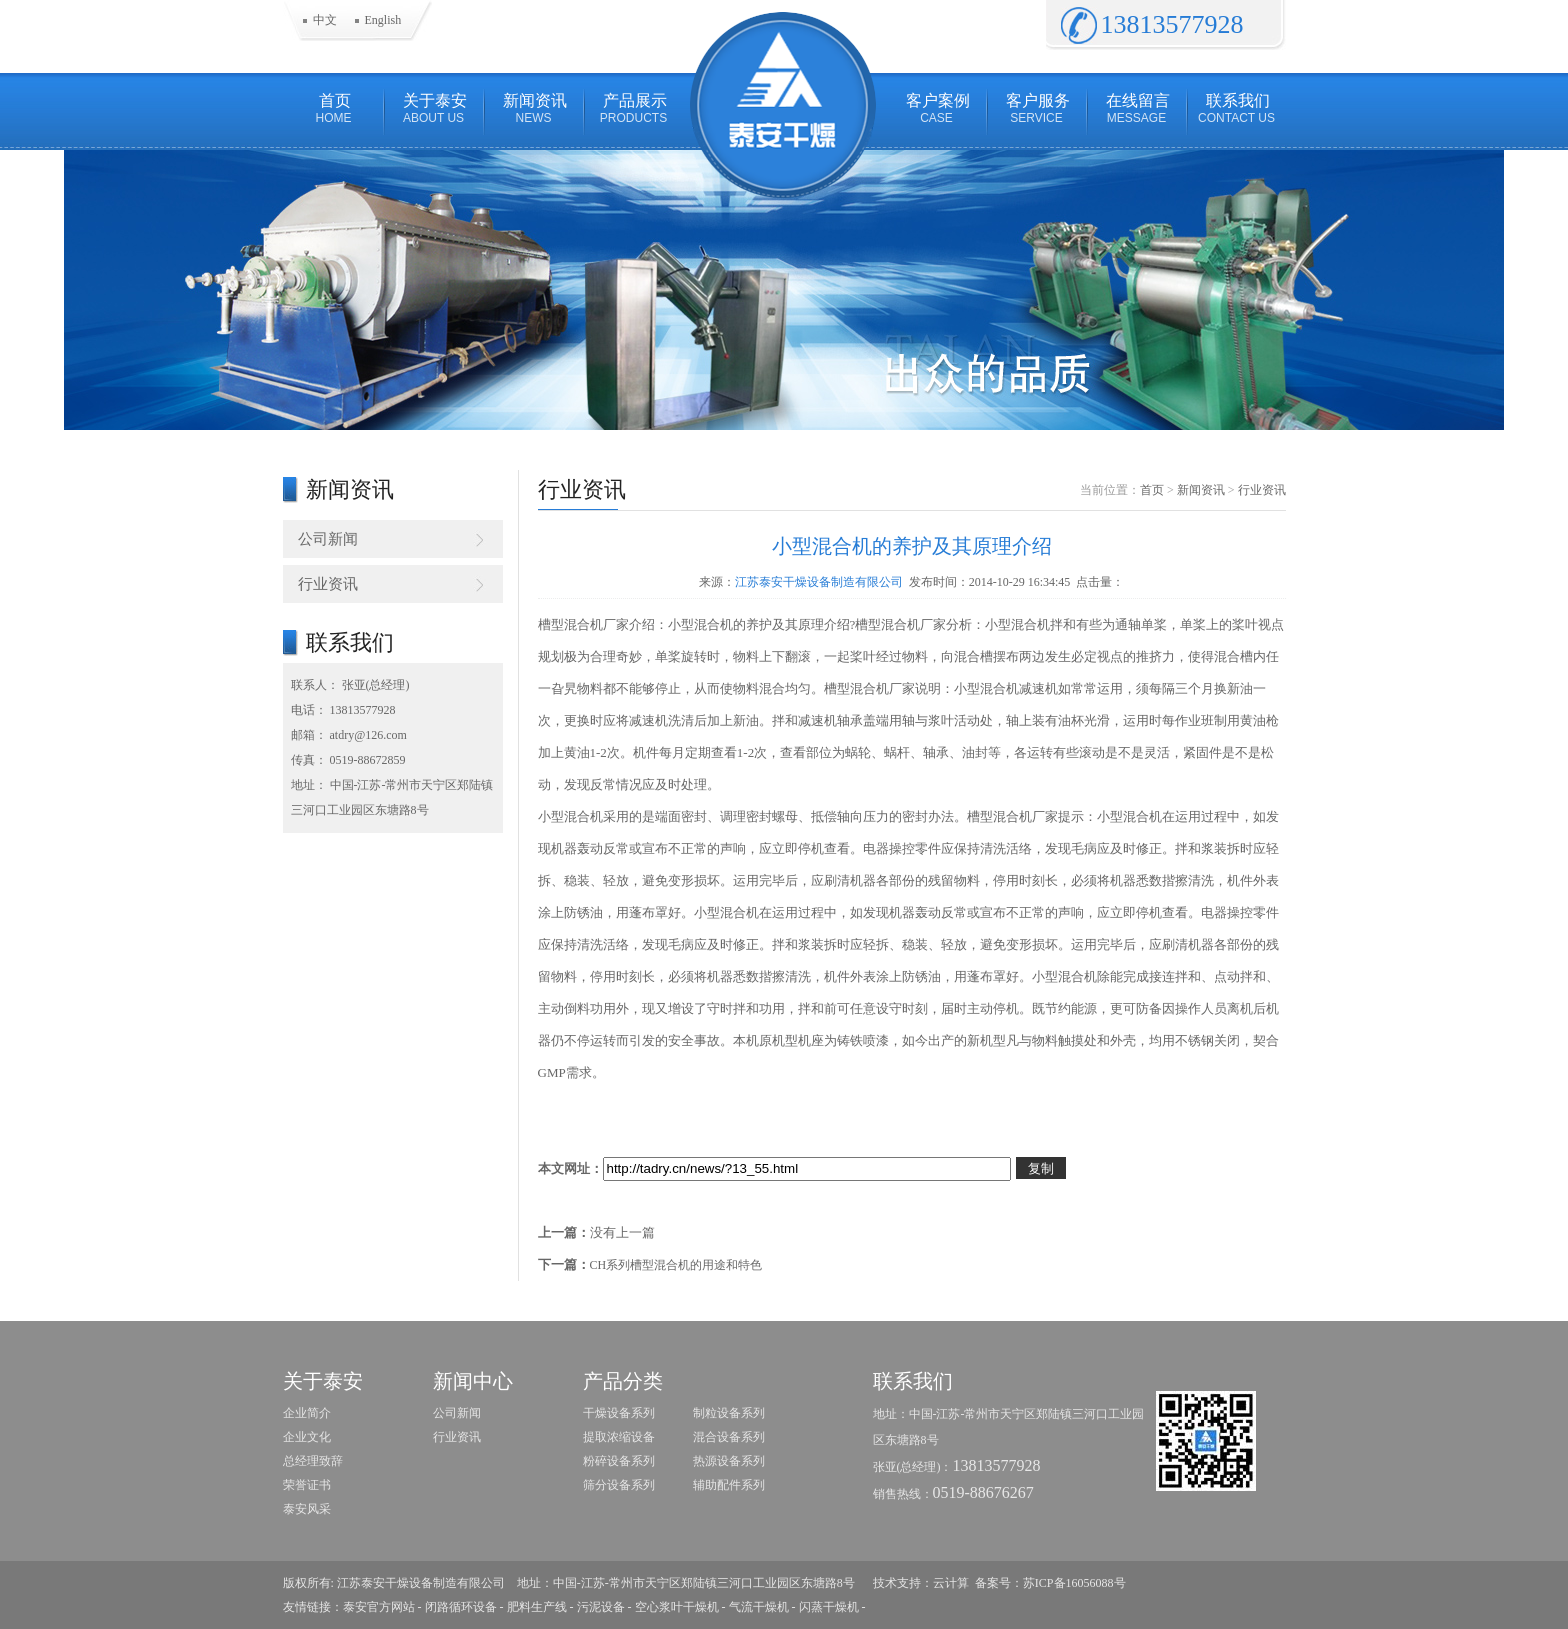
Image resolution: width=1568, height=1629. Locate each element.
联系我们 (1237, 109)
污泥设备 (601, 1607)
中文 (325, 20)
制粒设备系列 (729, 1413)
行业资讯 (328, 584)
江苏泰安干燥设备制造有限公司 (819, 582)
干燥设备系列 (619, 1413)
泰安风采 (307, 1509)
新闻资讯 (534, 109)
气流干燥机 (759, 1607)
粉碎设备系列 (619, 1461)
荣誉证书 (307, 1485)
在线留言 (1137, 109)
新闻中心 (473, 1381)
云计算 (951, 1583)
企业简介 (307, 1413)
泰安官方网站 (379, 1607)
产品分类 (623, 1381)
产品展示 (634, 109)
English (383, 20)
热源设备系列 (729, 1461)
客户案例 (937, 109)
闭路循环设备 (461, 1607)
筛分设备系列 (619, 1485)
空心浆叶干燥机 (677, 1607)
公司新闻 (328, 539)
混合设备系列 (729, 1437)
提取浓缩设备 (619, 1437)
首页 (334, 109)
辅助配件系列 (729, 1485)
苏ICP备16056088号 (1074, 1583)
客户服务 (1037, 109)
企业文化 (307, 1437)
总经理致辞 (313, 1461)
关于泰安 (434, 109)
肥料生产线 (537, 1607)
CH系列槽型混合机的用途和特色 (676, 1265)
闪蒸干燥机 (829, 1607)
